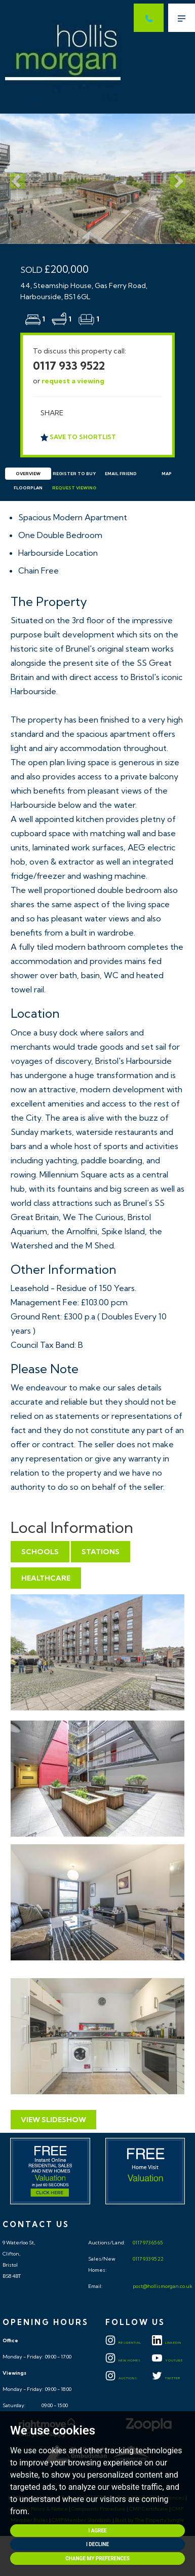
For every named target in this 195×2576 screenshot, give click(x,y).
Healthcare (45, 1578)
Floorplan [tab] (28, 487)
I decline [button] (97, 2544)
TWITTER (166, 2378)
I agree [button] (97, 2530)
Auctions (121, 2378)
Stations (101, 1551)
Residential (123, 2343)
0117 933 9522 (69, 366)
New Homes (123, 2360)
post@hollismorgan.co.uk (162, 2286)
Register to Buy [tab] (74, 473)
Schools (40, 1551)
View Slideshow (53, 2119)
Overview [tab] (28, 473)
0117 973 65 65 (147, 2242)
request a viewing (73, 380)
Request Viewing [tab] (74, 487)
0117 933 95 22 (148, 2259)
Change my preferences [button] (97, 2558)
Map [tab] (167, 473)
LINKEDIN (166, 2343)
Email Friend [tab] (121, 473)
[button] (14, 179)
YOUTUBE (167, 2360)
